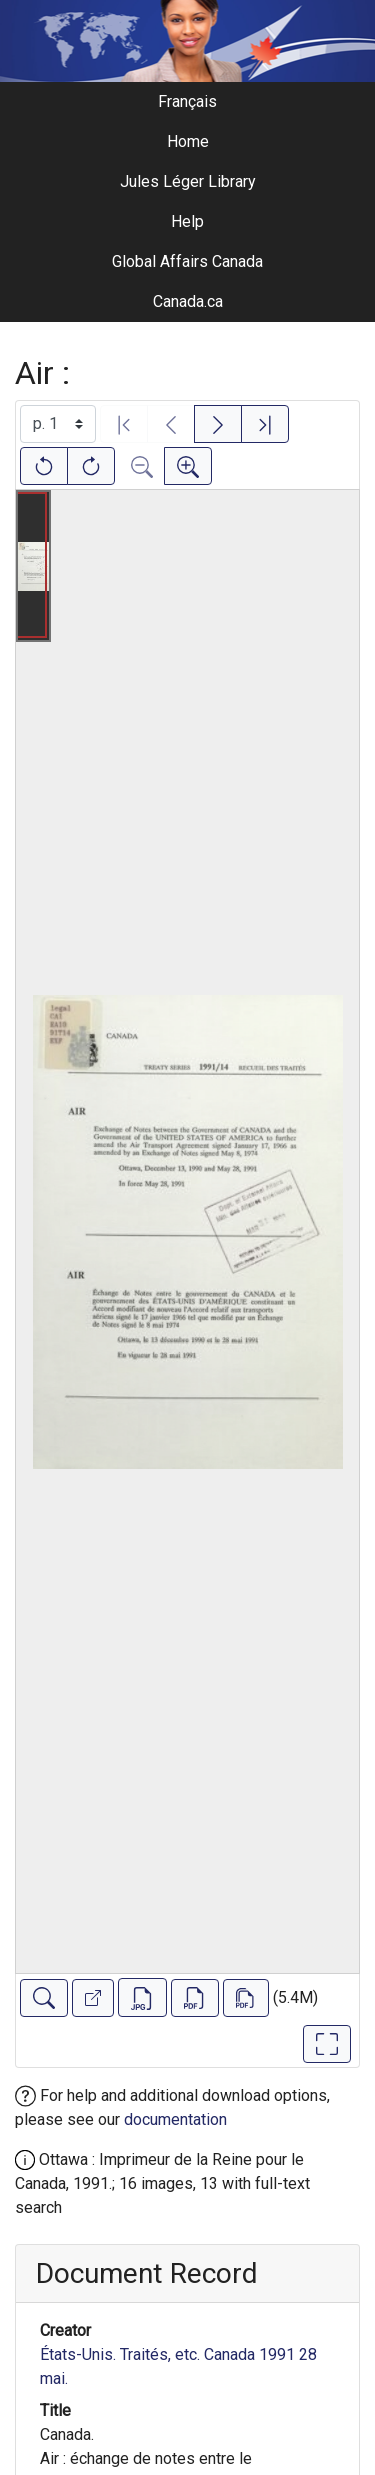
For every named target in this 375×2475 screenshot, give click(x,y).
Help (187, 221)
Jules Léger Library (188, 181)
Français (187, 101)
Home (188, 141)
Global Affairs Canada (187, 261)
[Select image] (58, 424)
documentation (175, 2119)
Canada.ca (188, 301)
